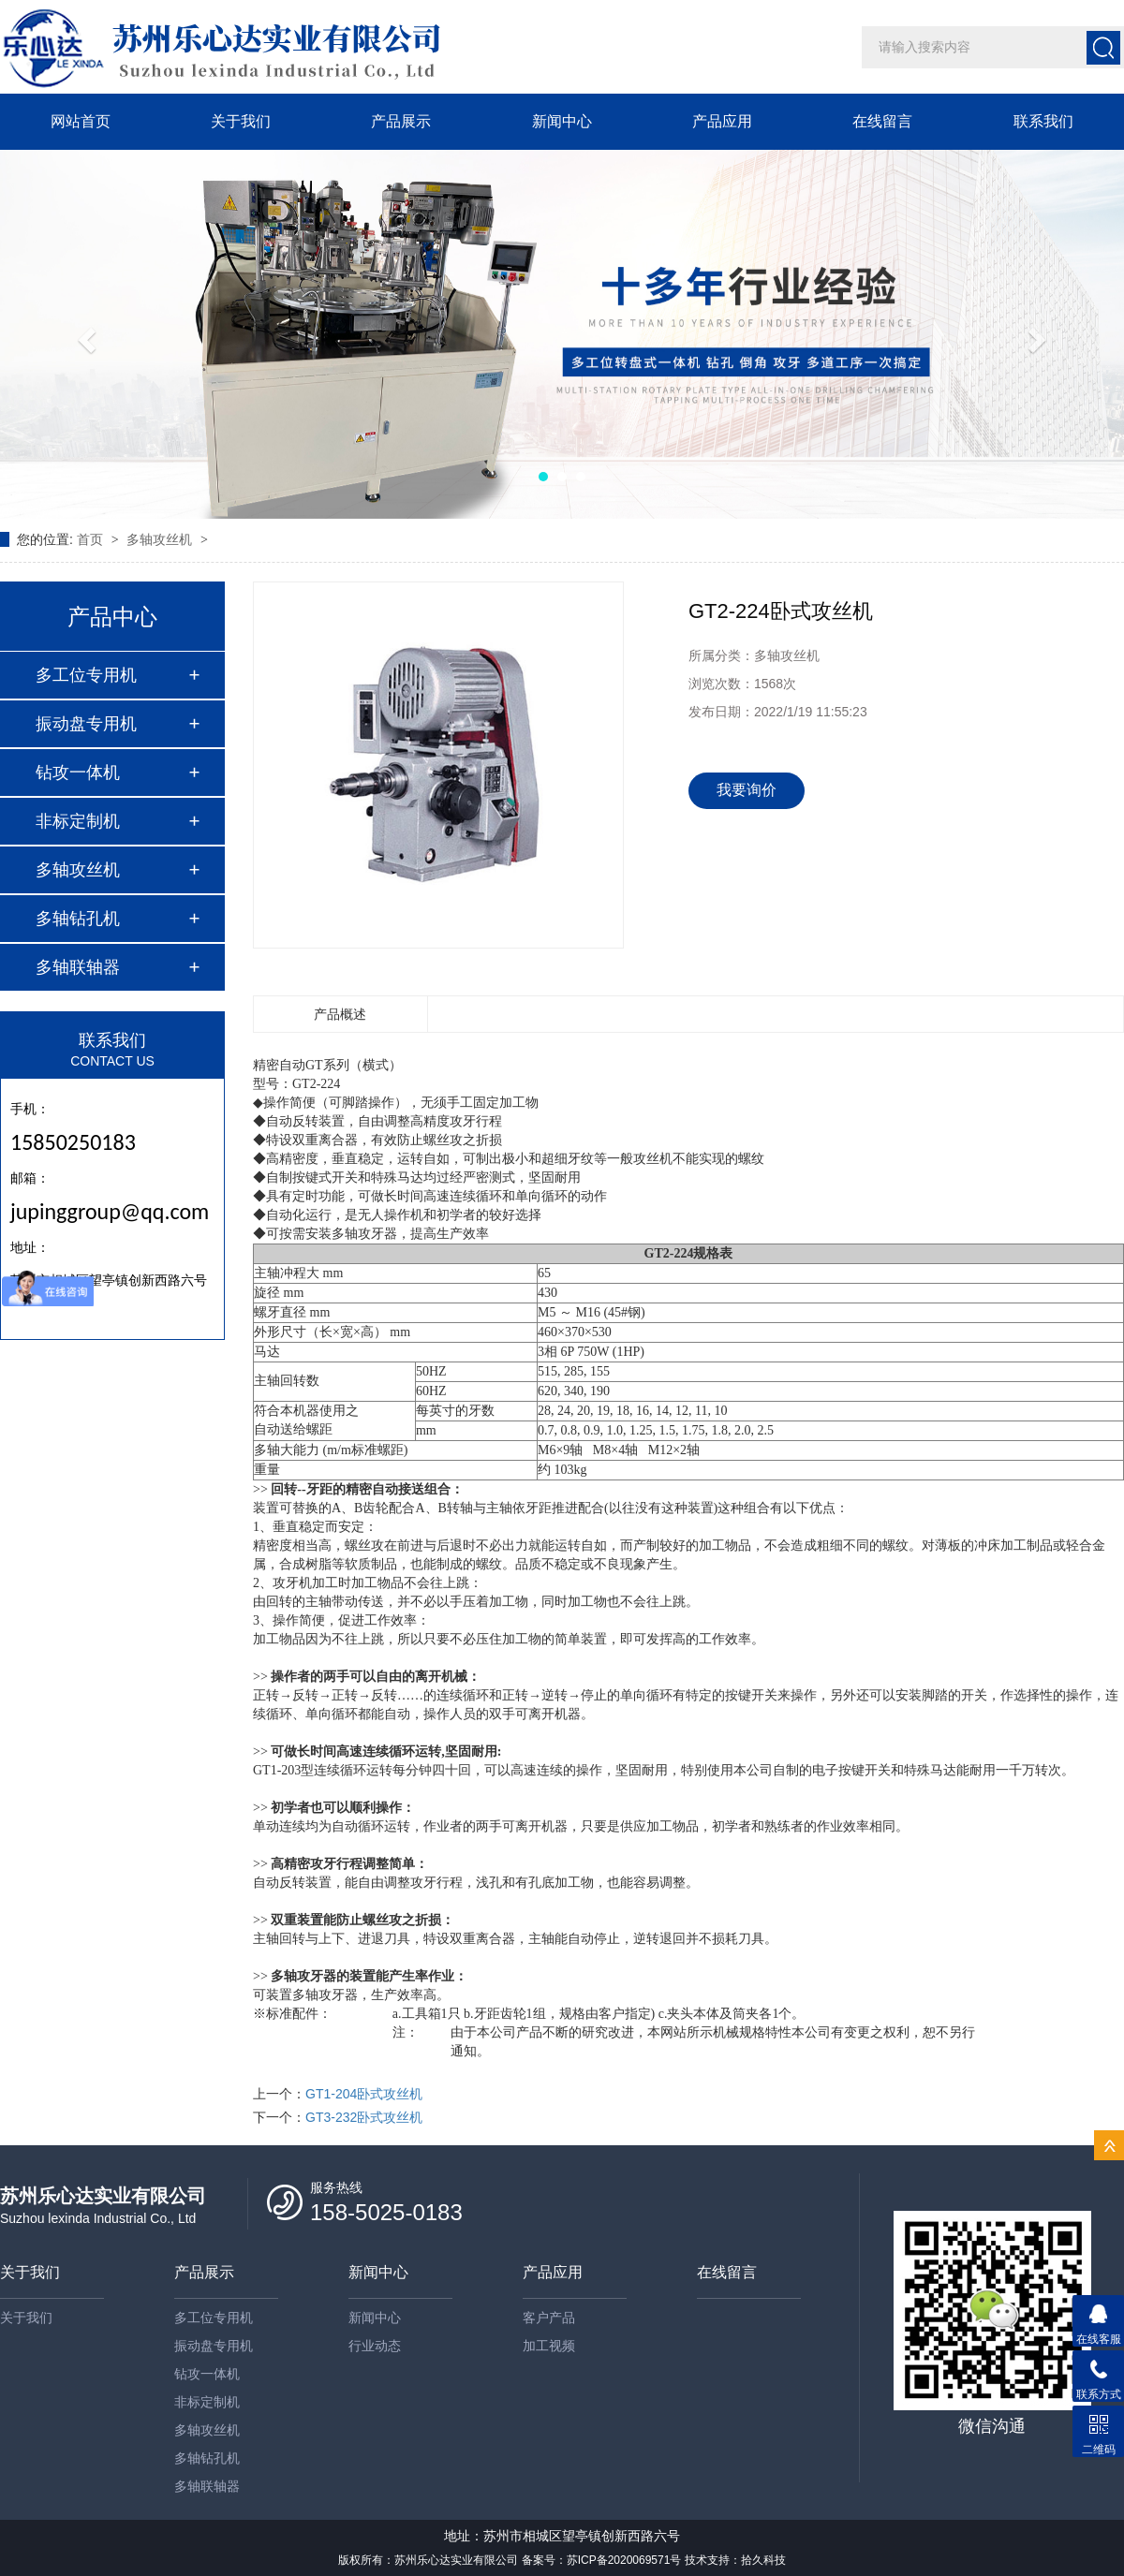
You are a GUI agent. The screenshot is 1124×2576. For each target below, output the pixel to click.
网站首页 (81, 121)
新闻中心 (562, 121)
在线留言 (882, 121)
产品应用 (722, 121)
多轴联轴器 (78, 967)
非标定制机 (78, 821)
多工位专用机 (86, 675)
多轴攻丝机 (161, 539)
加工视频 (549, 2345)
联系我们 (1043, 121)
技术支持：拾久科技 (735, 2560)
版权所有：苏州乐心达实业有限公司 (428, 2560)
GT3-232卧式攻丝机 (363, 2117)
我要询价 (746, 790)
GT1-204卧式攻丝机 (363, 2093)
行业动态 (374, 2345)
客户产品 (549, 2317)
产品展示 (401, 121)
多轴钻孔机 (78, 918)
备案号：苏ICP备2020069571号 (602, 2560)
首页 (92, 539)
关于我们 (241, 121)
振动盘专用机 (86, 723)
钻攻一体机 (78, 772)
